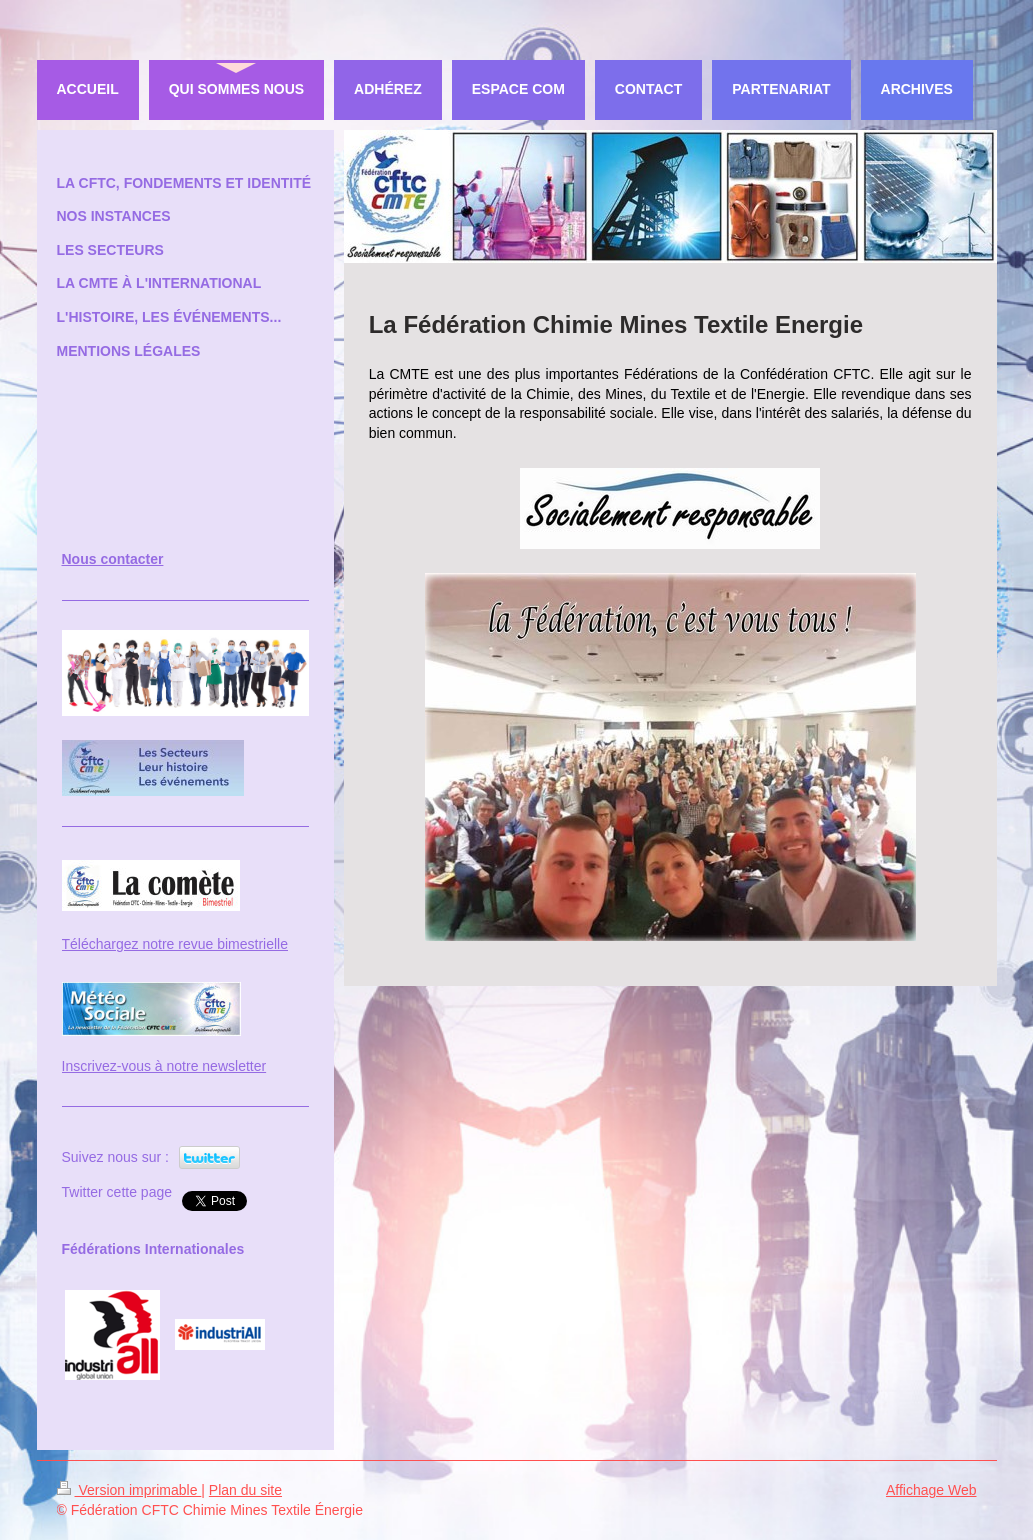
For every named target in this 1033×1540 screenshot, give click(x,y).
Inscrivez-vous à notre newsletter (164, 1066)
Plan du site (245, 1490)
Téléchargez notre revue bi (145, 944)
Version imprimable (129, 1490)
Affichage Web (931, 1490)
